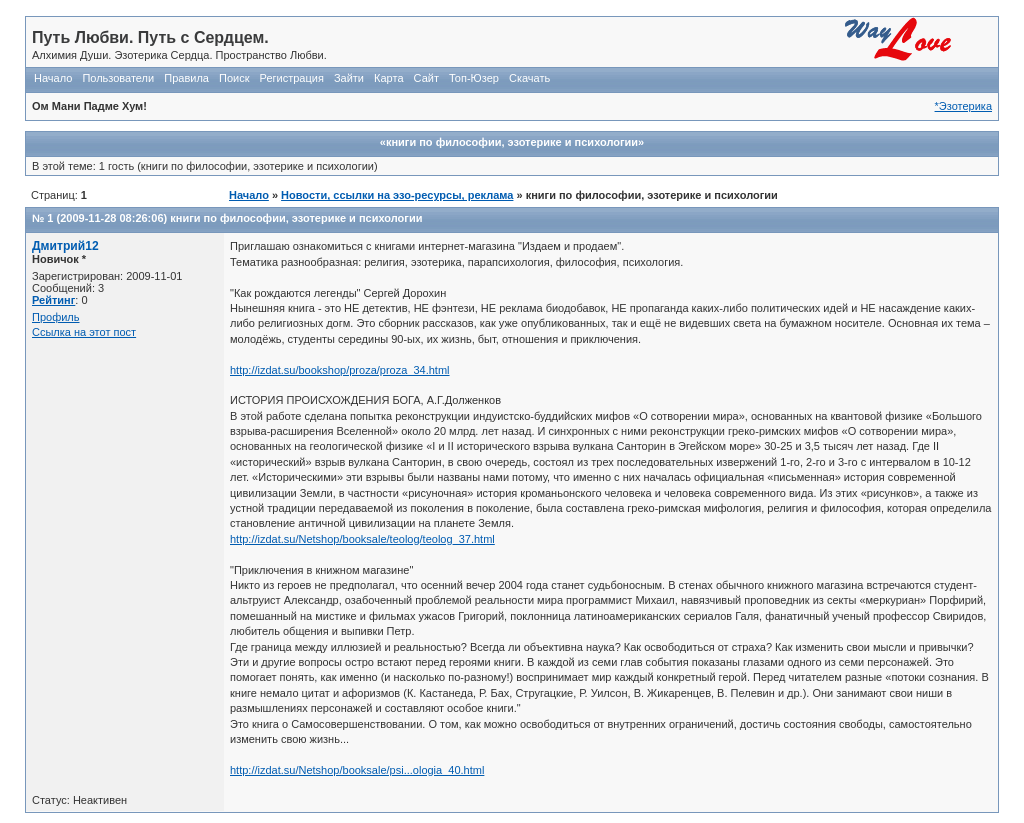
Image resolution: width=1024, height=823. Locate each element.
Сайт (426, 78)
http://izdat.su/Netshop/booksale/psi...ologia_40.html (357, 770)
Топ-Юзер (474, 78)
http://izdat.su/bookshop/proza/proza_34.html (340, 370)
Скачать (529, 78)
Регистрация (292, 78)
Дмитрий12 (65, 246)
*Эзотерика (963, 106)
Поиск (234, 78)
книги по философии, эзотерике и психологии (296, 218)
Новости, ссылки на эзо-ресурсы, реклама (397, 195)
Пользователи (118, 78)
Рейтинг (53, 300)
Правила (186, 78)
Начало (53, 78)
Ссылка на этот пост (84, 332)
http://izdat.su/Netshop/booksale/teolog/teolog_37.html (362, 539)
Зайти (349, 78)
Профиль (56, 317)
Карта (388, 78)
